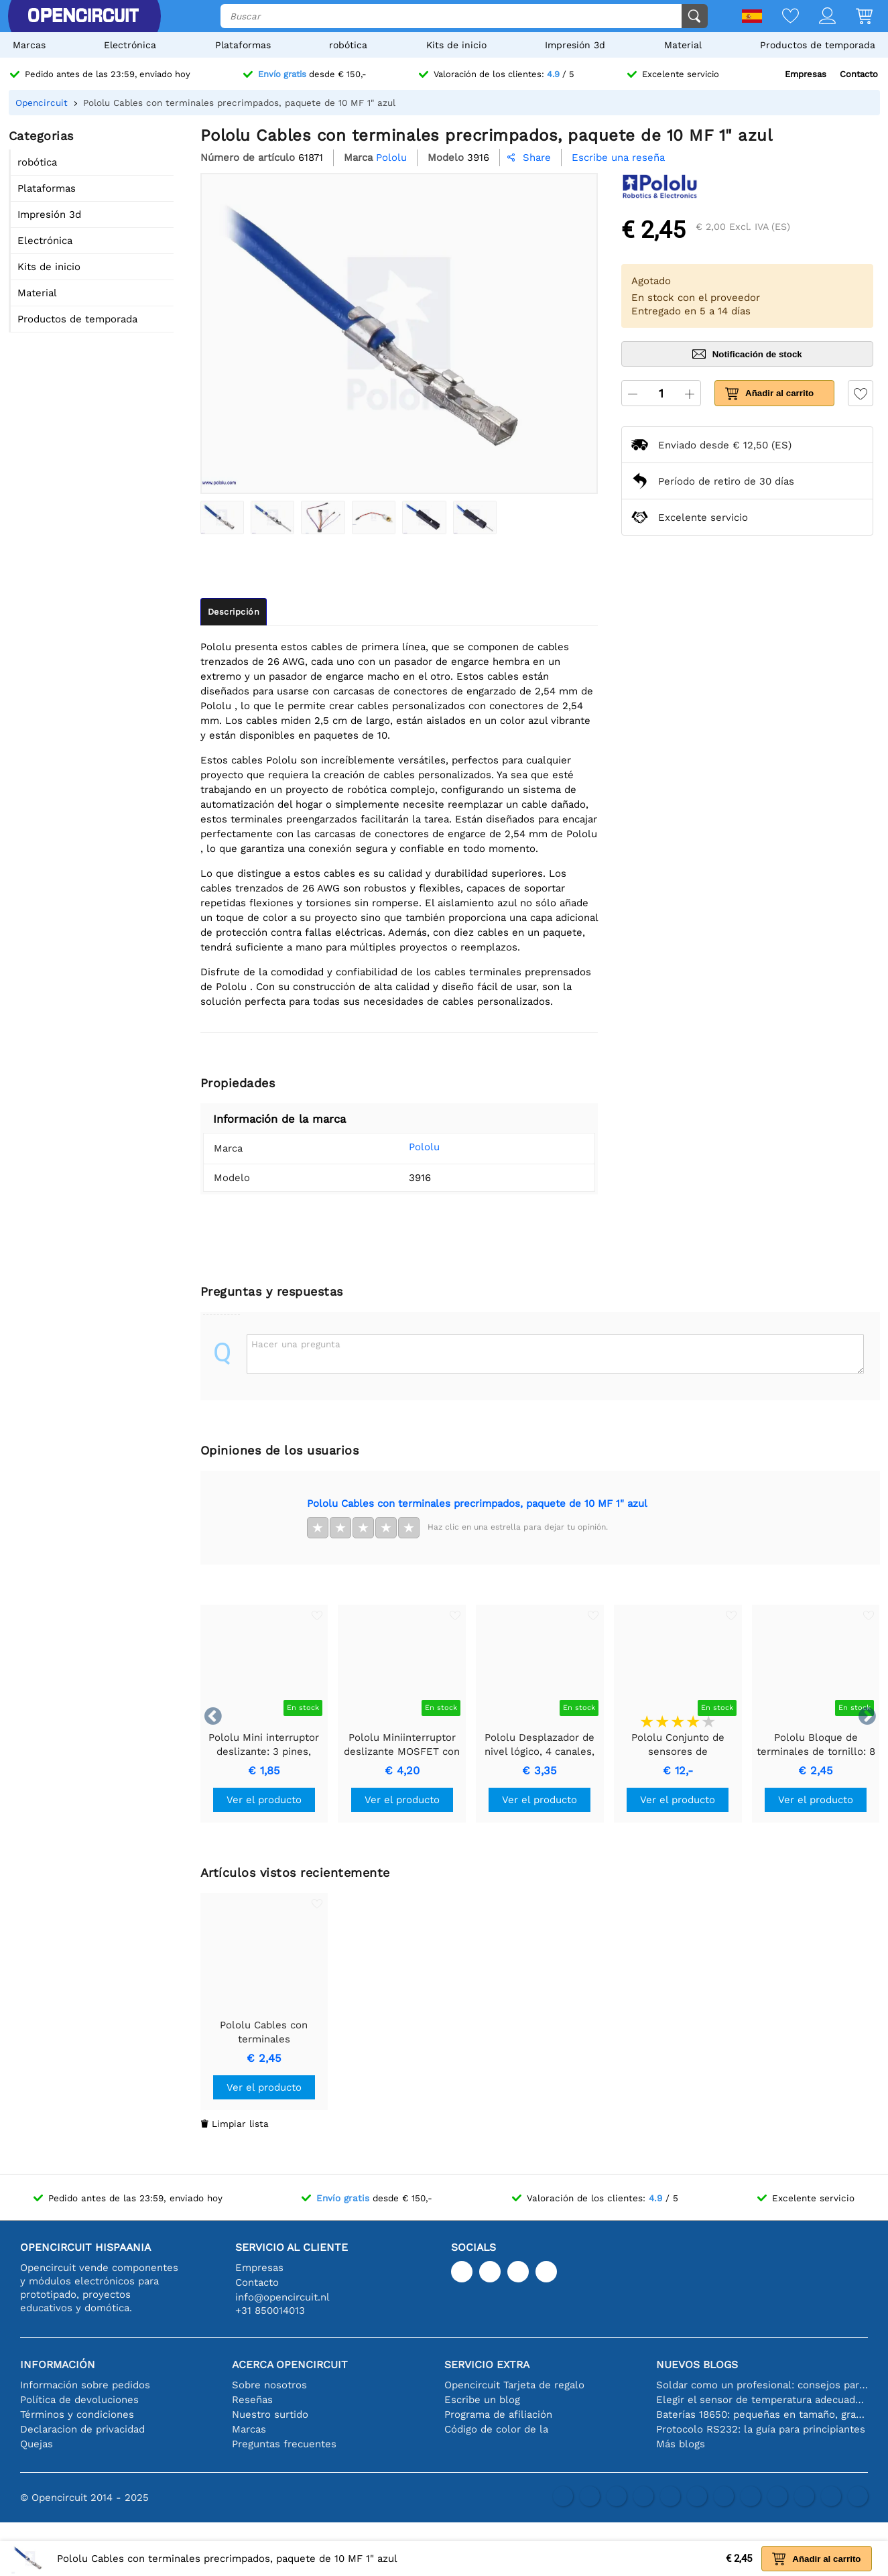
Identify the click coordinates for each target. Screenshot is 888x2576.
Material (683, 45)
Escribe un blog (482, 2400)
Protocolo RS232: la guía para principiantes (760, 2429)
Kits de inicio (456, 45)
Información (57, 2364)
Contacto (859, 74)
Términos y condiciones (77, 2414)
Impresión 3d (575, 45)
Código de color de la (496, 2429)
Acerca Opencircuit (290, 2364)
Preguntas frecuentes (284, 2444)
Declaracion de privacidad (82, 2429)
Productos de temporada (817, 45)
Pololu (405, 1147)
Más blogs (680, 2444)
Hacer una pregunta (295, 1344)
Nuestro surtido (270, 2414)
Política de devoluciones (79, 2400)
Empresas (805, 74)
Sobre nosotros (269, 2385)
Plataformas (243, 45)
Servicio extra (486, 2364)
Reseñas (252, 2400)
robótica (348, 45)
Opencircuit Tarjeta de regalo (514, 2385)
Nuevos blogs (697, 2364)
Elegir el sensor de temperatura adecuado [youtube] (762, 2400)
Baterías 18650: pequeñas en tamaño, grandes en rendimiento (762, 2414)
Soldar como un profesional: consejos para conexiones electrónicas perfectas (762, 2385)
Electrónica (130, 45)
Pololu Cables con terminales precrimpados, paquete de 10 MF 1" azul (477, 1503)
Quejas (36, 2444)
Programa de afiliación (498, 2414)
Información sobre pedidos (85, 2385)
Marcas (29, 45)
